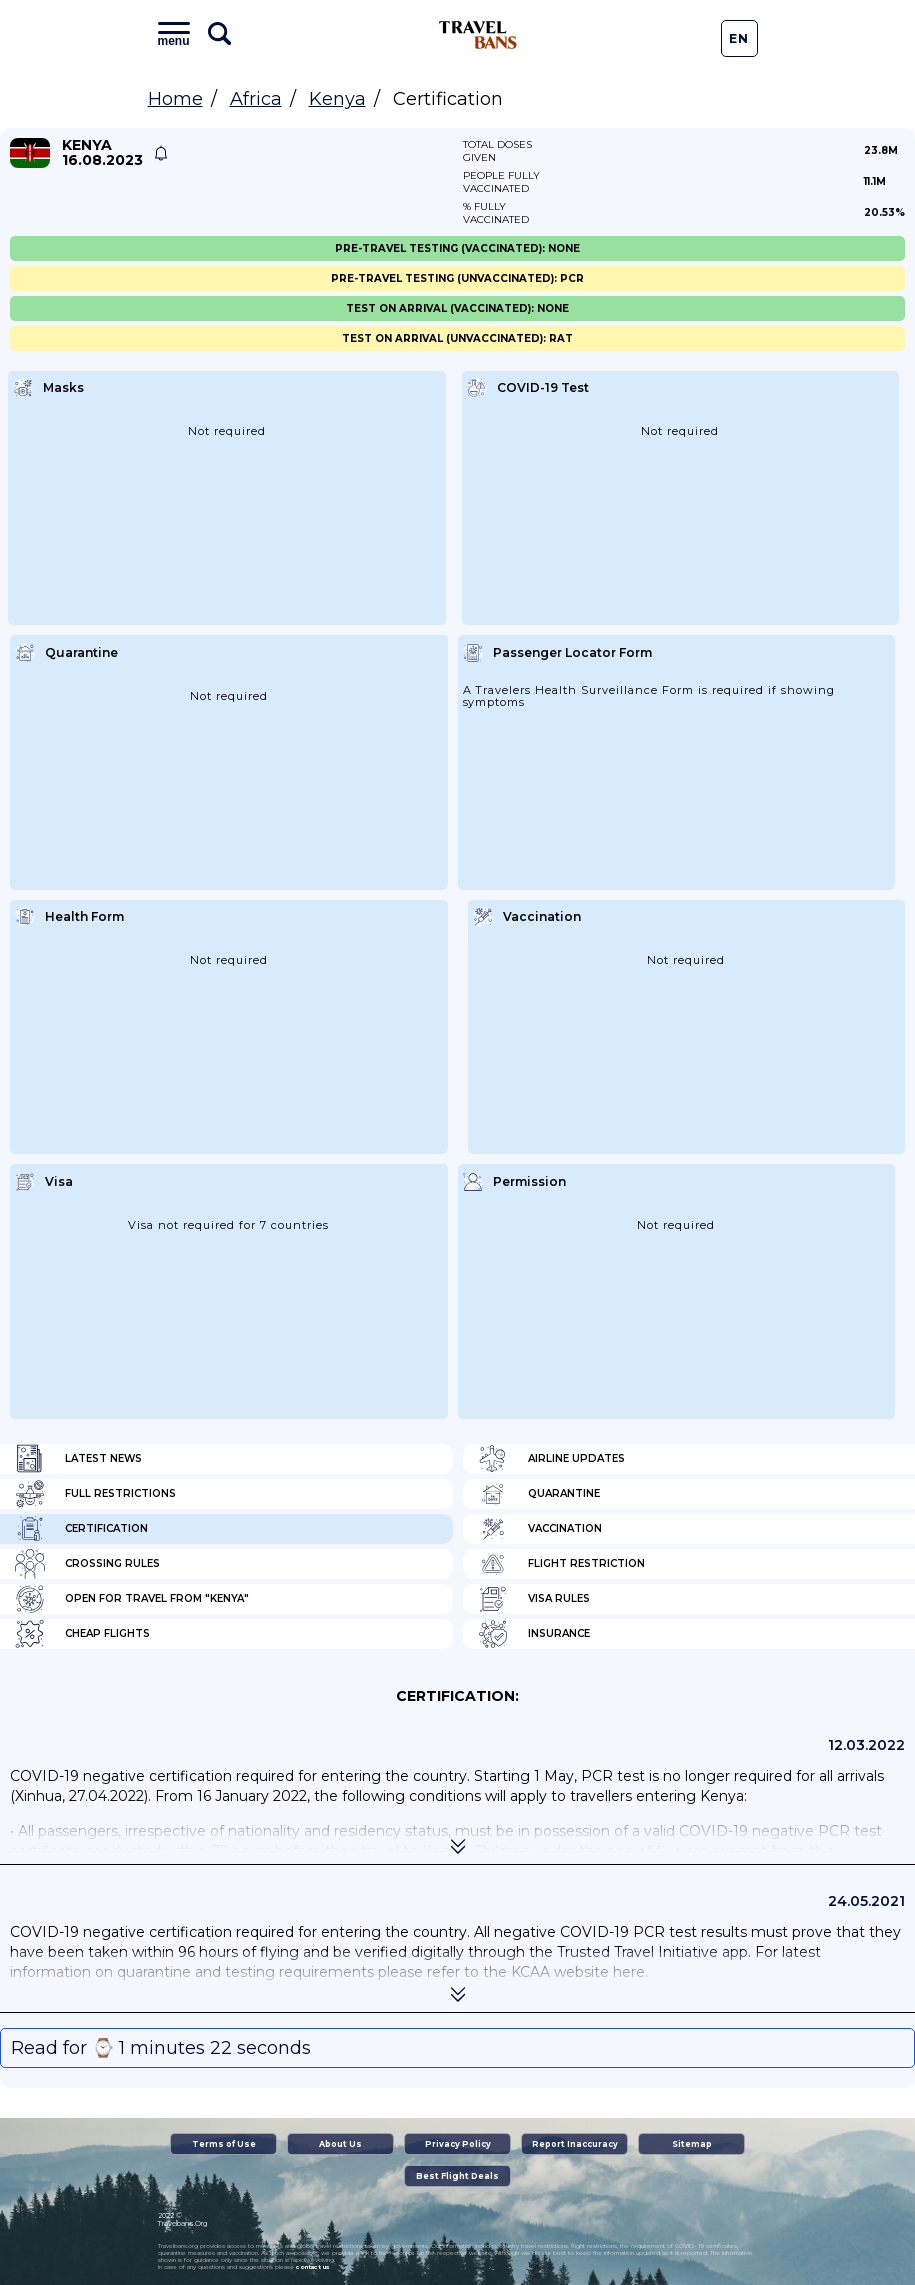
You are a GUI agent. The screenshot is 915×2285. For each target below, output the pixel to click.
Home (175, 99)
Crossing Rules (87, 1564)
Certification (81, 1529)
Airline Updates (551, 1459)
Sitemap (692, 2144)
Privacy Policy (458, 2144)
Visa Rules (534, 1599)
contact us (312, 2267)
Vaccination (540, 1529)
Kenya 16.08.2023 (102, 153)
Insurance (534, 1634)
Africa (256, 99)
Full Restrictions (95, 1494)
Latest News (78, 1459)
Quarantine (539, 1494)
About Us (340, 2144)
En (739, 38)
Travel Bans (478, 35)
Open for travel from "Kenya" (132, 1599)
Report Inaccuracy (575, 2144)
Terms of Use (224, 2144)
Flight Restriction (561, 1564)
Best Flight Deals (457, 2176)
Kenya (337, 99)
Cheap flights (82, 1634)
